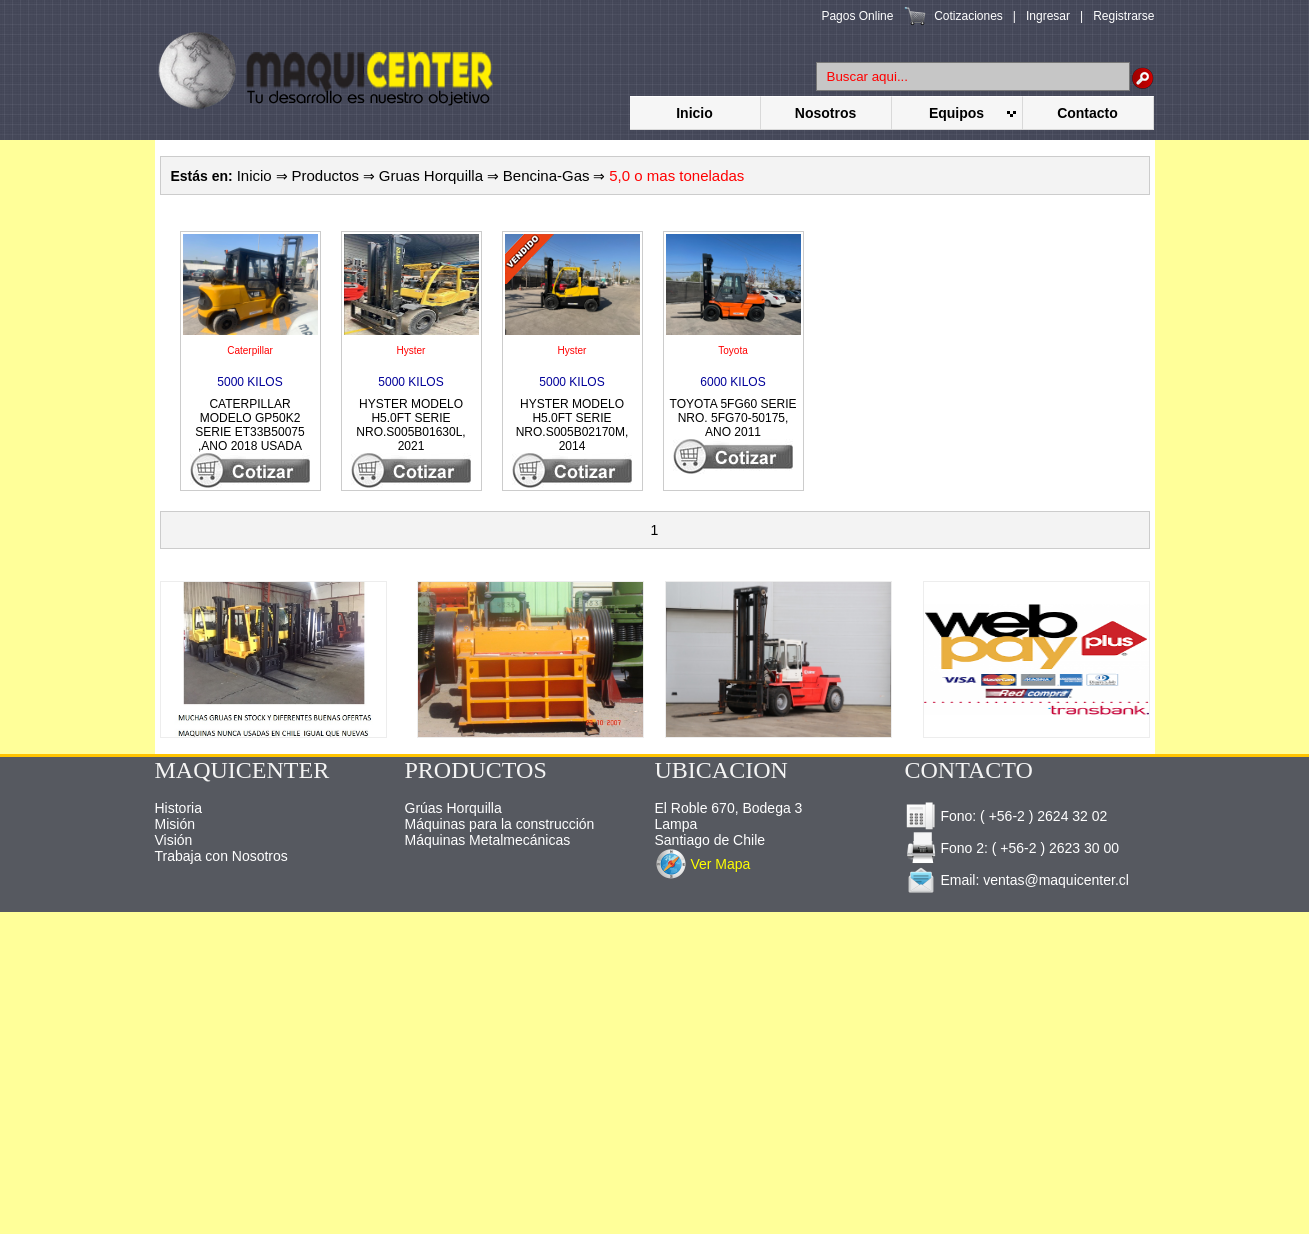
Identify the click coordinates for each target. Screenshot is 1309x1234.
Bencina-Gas (546, 175)
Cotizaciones (968, 16)
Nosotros (825, 113)
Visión (174, 840)
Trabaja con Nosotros (221, 856)
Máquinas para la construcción (500, 824)
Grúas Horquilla (453, 808)
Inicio (694, 113)
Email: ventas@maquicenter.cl (1017, 880)
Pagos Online (857, 16)
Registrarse (1123, 16)
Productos (325, 175)
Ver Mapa (720, 864)
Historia (178, 808)
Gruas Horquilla (431, 175)
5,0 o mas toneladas (676, 175)
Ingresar (1048, 16)
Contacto (1087, 113)
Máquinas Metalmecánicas (488, 840)
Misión (175, 824)
